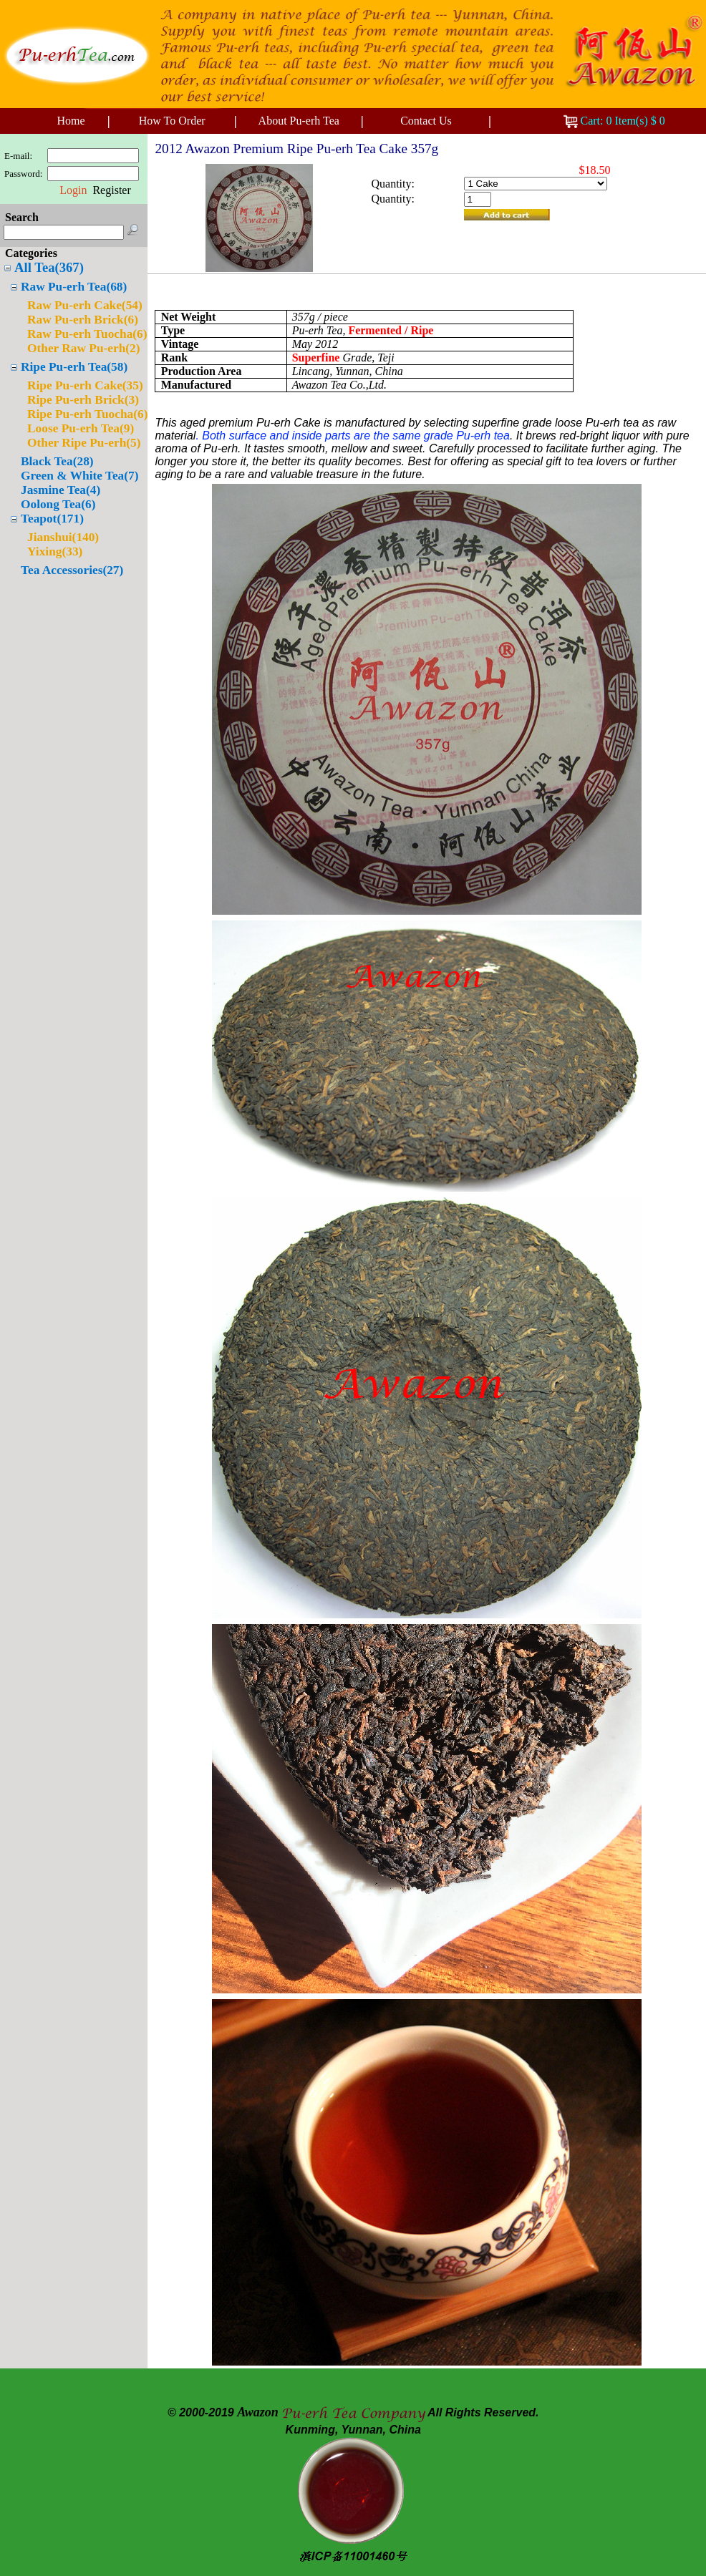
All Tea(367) (49, 267)
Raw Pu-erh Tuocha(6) (87, 334)
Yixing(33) (54, 551)
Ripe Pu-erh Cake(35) (85, 385)
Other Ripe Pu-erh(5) (84, 442)
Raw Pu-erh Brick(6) (82, 319)
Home (70, 121)
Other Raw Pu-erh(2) (83, 348)
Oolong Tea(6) (58, 504)
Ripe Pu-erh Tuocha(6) (87, 414)
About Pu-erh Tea (298, 121)
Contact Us (426, 121)
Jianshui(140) (63, 537)
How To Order (172, 121)
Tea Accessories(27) (72, 570)
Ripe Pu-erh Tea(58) (74, 367)
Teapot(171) (52, 518)
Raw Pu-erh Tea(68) (74, 286)
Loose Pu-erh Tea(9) (80, 428)
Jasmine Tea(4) (60, 490)
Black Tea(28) (57, 461)
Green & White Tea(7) (79, 475)
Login (73, 190)
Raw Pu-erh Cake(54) (84, 305)
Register (111, 190)
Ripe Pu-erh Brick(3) (83, 400)
